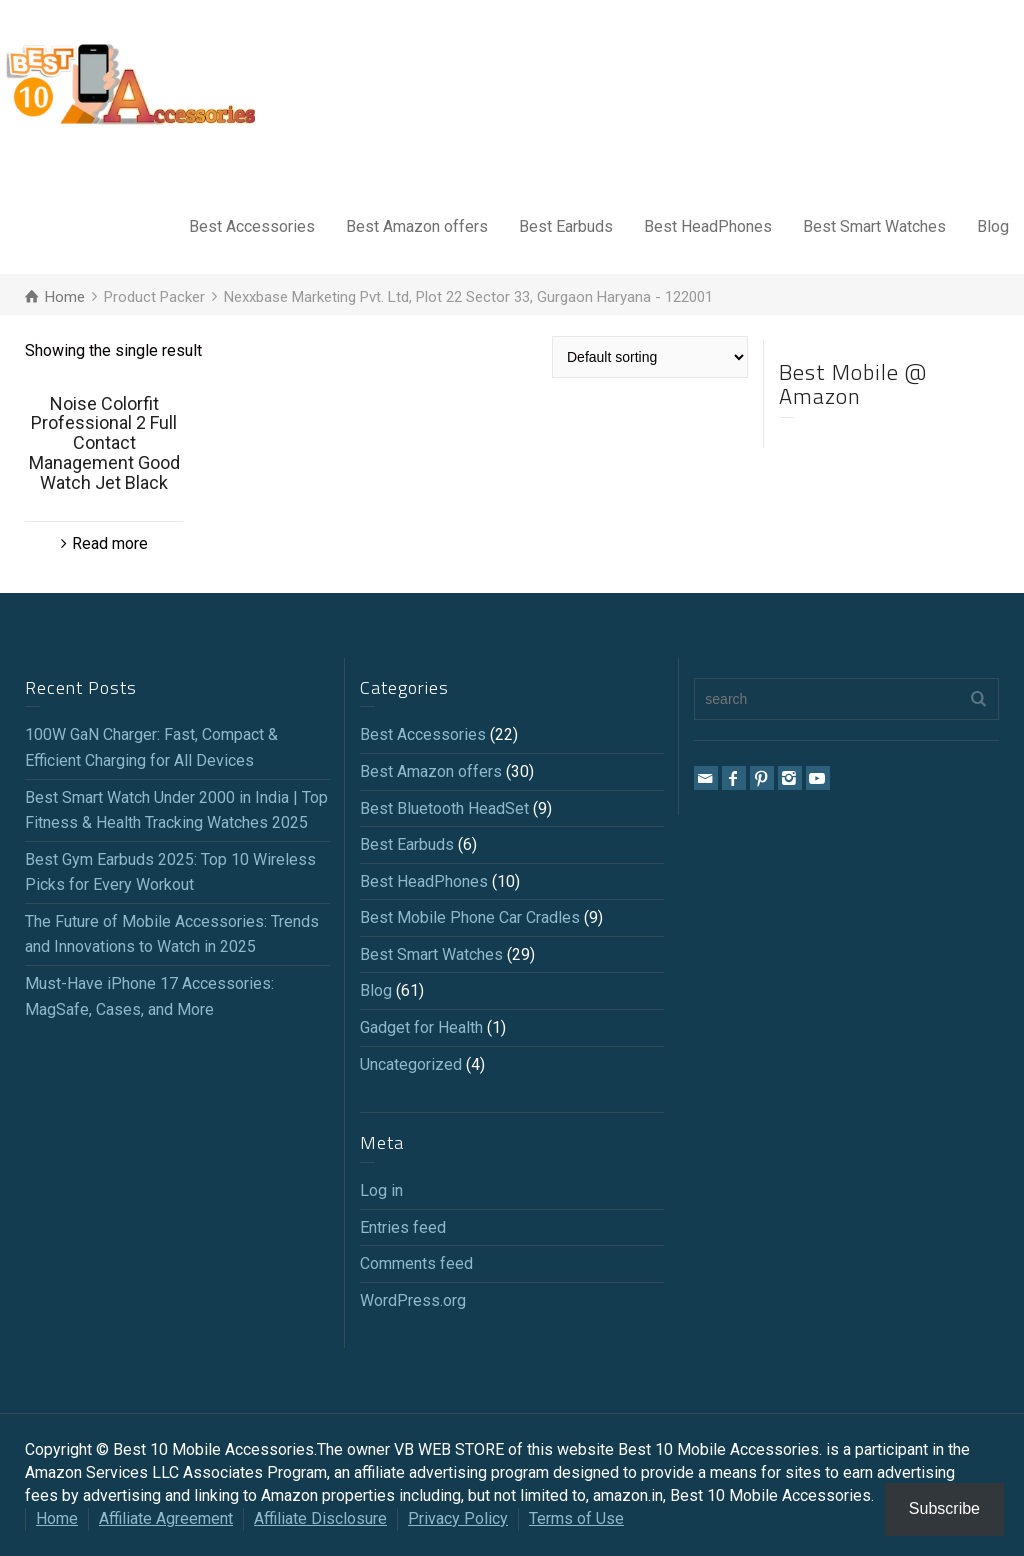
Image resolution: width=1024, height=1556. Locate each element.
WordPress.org (413, 1300)
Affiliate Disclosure (320, 1518)
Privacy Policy (458, 1518)
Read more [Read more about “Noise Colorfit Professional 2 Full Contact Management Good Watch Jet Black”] (110, 543)
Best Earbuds (566, 226)
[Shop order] (650, 357)
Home (57, 1518)
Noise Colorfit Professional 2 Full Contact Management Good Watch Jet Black (104, 443)
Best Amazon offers (417, 226)
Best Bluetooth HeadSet (444, 808)
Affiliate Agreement (166, 1518)
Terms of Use (576, 1518)
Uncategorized (411, 1064)
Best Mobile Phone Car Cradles (470, 917)
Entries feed (403, 1227)
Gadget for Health (421, 1027)
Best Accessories (252, 226)
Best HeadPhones (708, 226)
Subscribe (944, 1508)
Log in (381, 1190)
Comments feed (416, 1263)
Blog (993, 226)
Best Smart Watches (874, 226)
